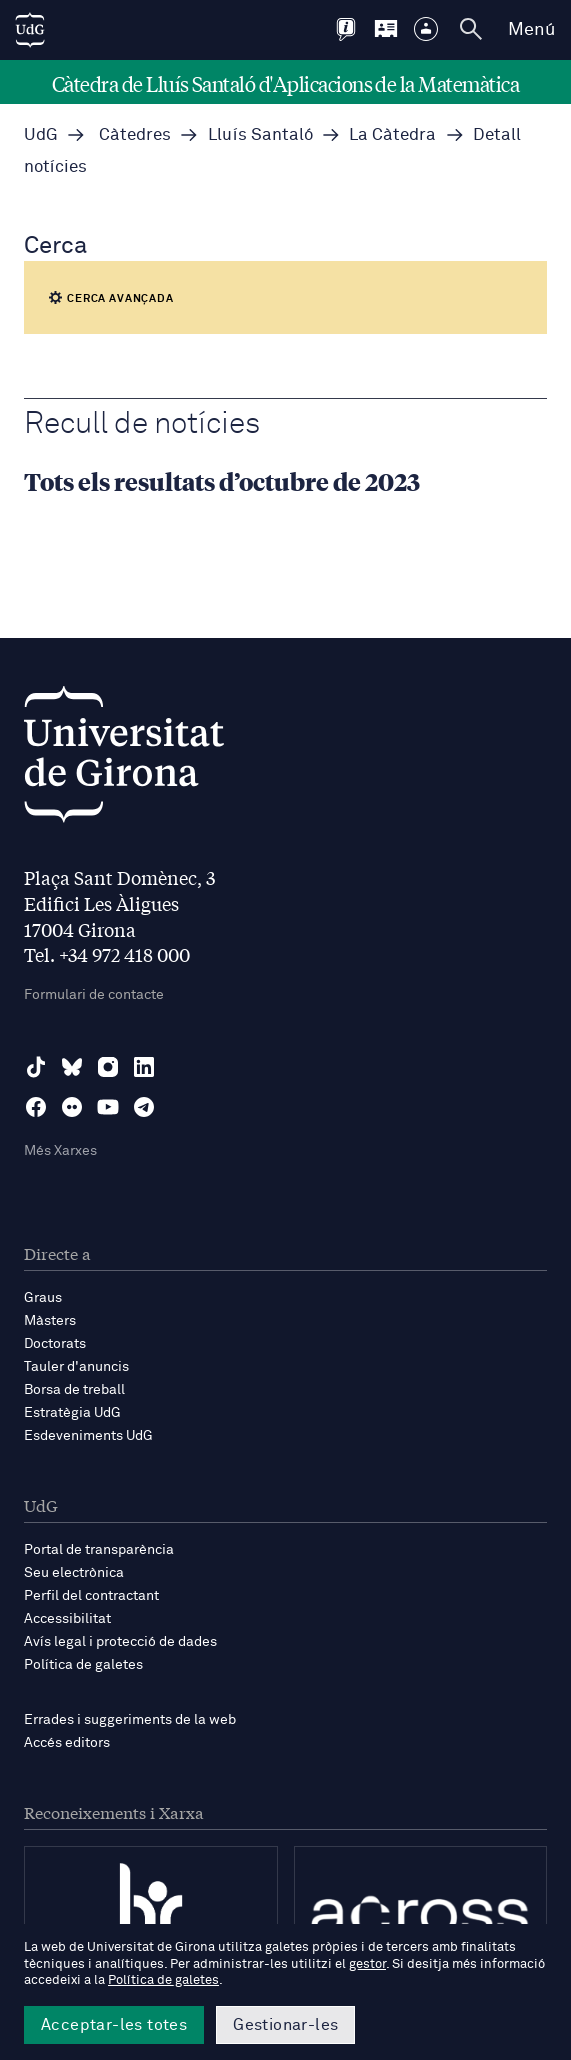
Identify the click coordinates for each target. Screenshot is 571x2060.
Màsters (50, 1321)
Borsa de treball (74, 1390)
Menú (531, 30)
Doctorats (55, 1344)
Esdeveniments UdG (88, 1436)
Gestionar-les (285, 2025)
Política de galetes (83, 1665)
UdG (41, 135)
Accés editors (67, 1743)
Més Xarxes (60, 1151)
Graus (43, 1298)
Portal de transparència (99, 1550)
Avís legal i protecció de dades (120, 1642)
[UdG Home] (30, 30)
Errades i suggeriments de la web (130, 1720)
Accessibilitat (67, 1619)
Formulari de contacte (94, 995)
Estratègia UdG (72, 1413)
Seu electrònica (74, 1573)
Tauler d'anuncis (76, 1367)
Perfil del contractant (91, 1596)
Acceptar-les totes (114, 2025)
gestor (367, 1964)
